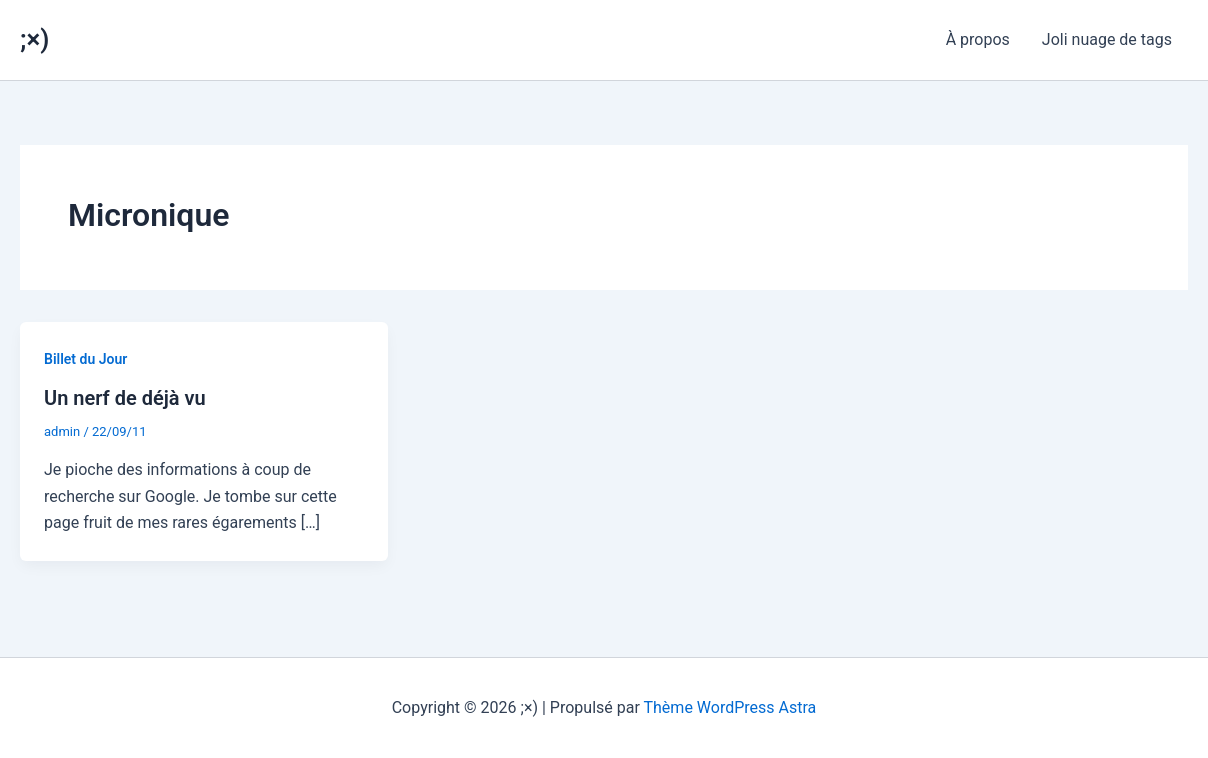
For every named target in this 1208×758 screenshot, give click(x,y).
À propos (978, 39)
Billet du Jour (85, 359)
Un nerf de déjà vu (125, 398)
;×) (34, 39)
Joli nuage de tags (1107, 39)
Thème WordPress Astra (730, 707)
